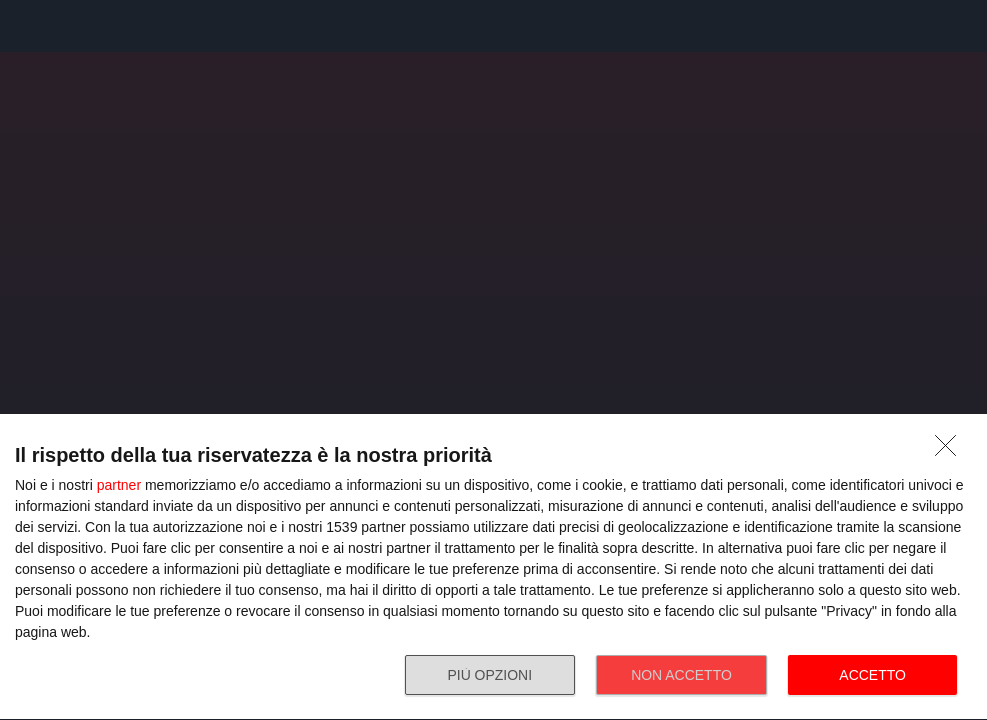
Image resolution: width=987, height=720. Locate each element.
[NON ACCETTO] (951, 451)
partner (119, 485)
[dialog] (493, 567)
